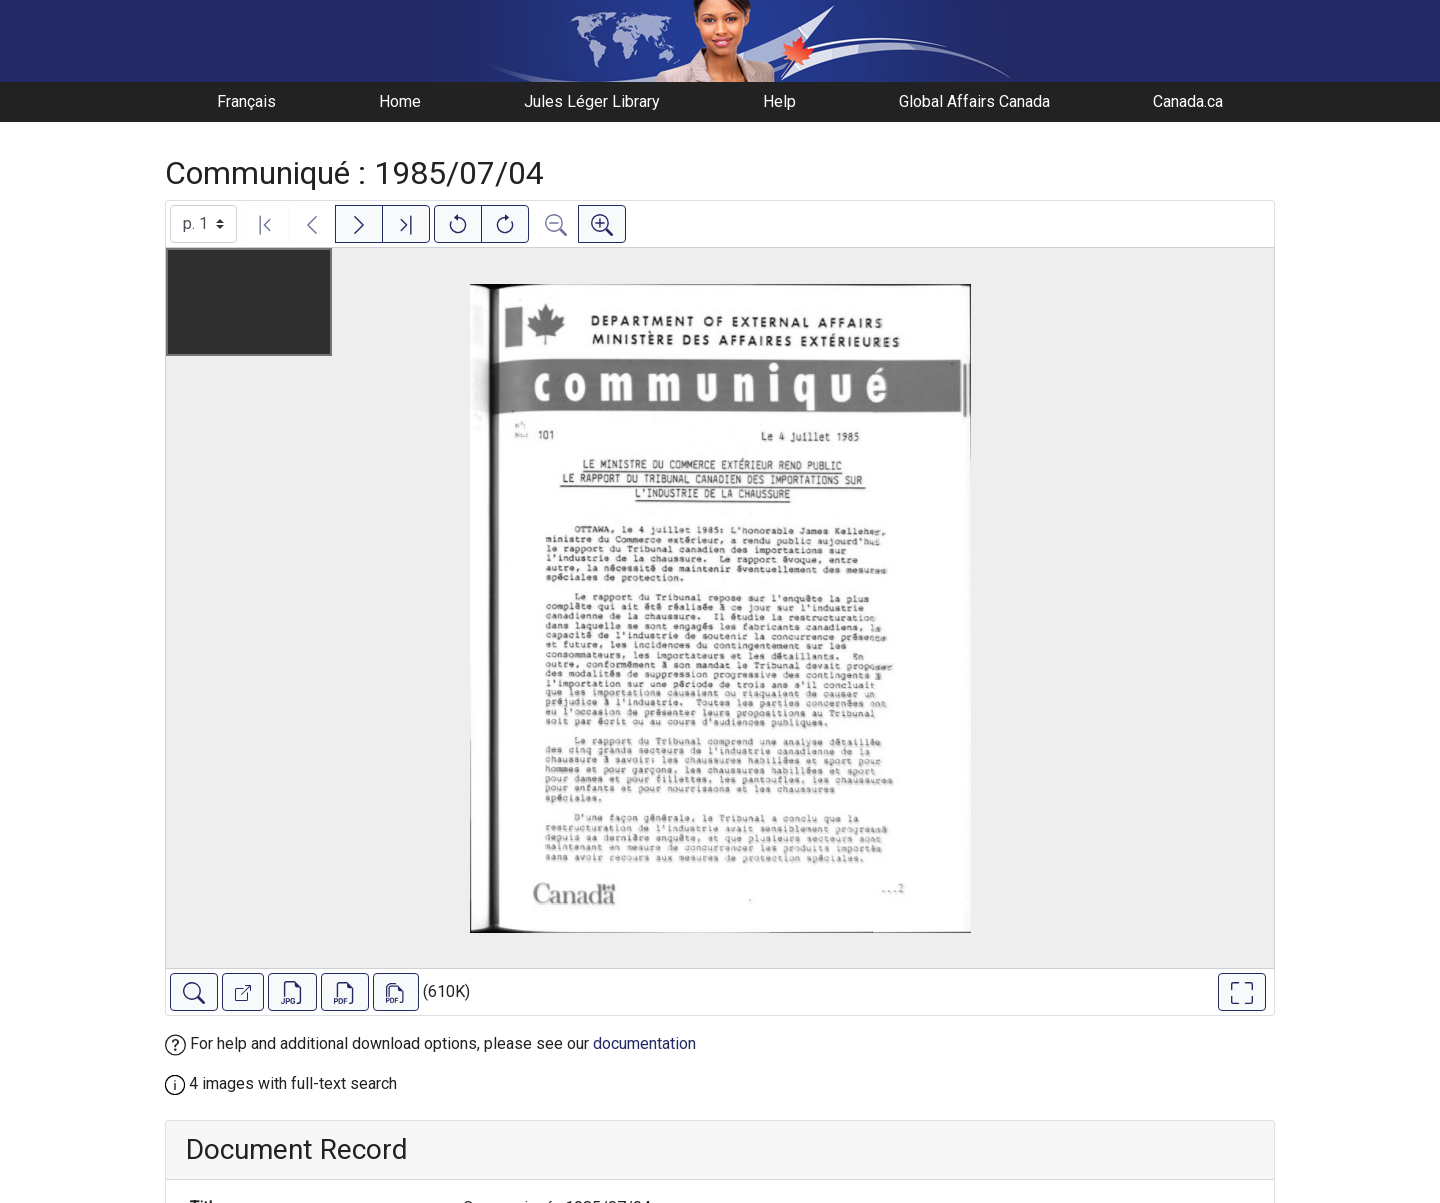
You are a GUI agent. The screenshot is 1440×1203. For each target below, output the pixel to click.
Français (246, 101)
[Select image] (203, 224)
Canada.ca (1188, 101)
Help (779, 101)
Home (400, 101)
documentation (644, 1043)
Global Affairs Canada (974, 101)
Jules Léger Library (592, 101)
